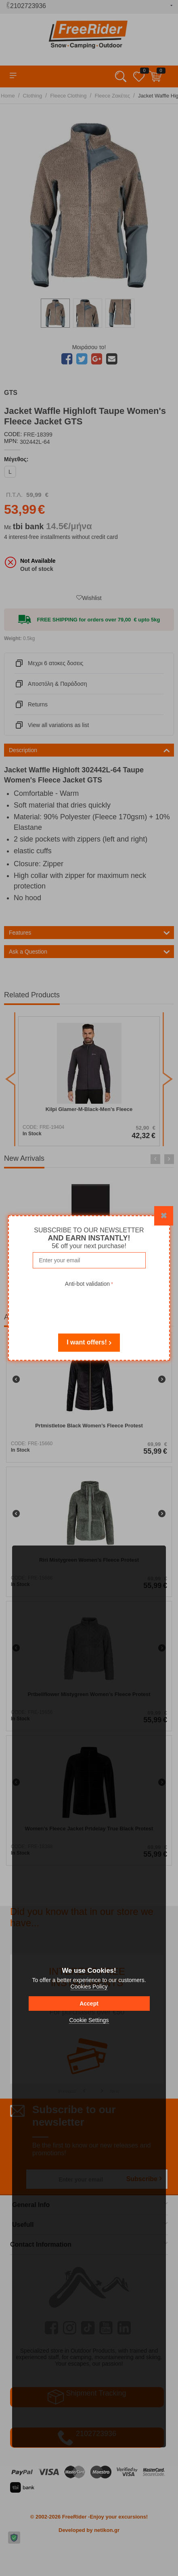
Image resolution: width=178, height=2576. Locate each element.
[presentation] (89, 1305)
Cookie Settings (89, 2020)
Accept (89, 2003)
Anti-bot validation (87, 1284)
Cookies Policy (89, 1986)
